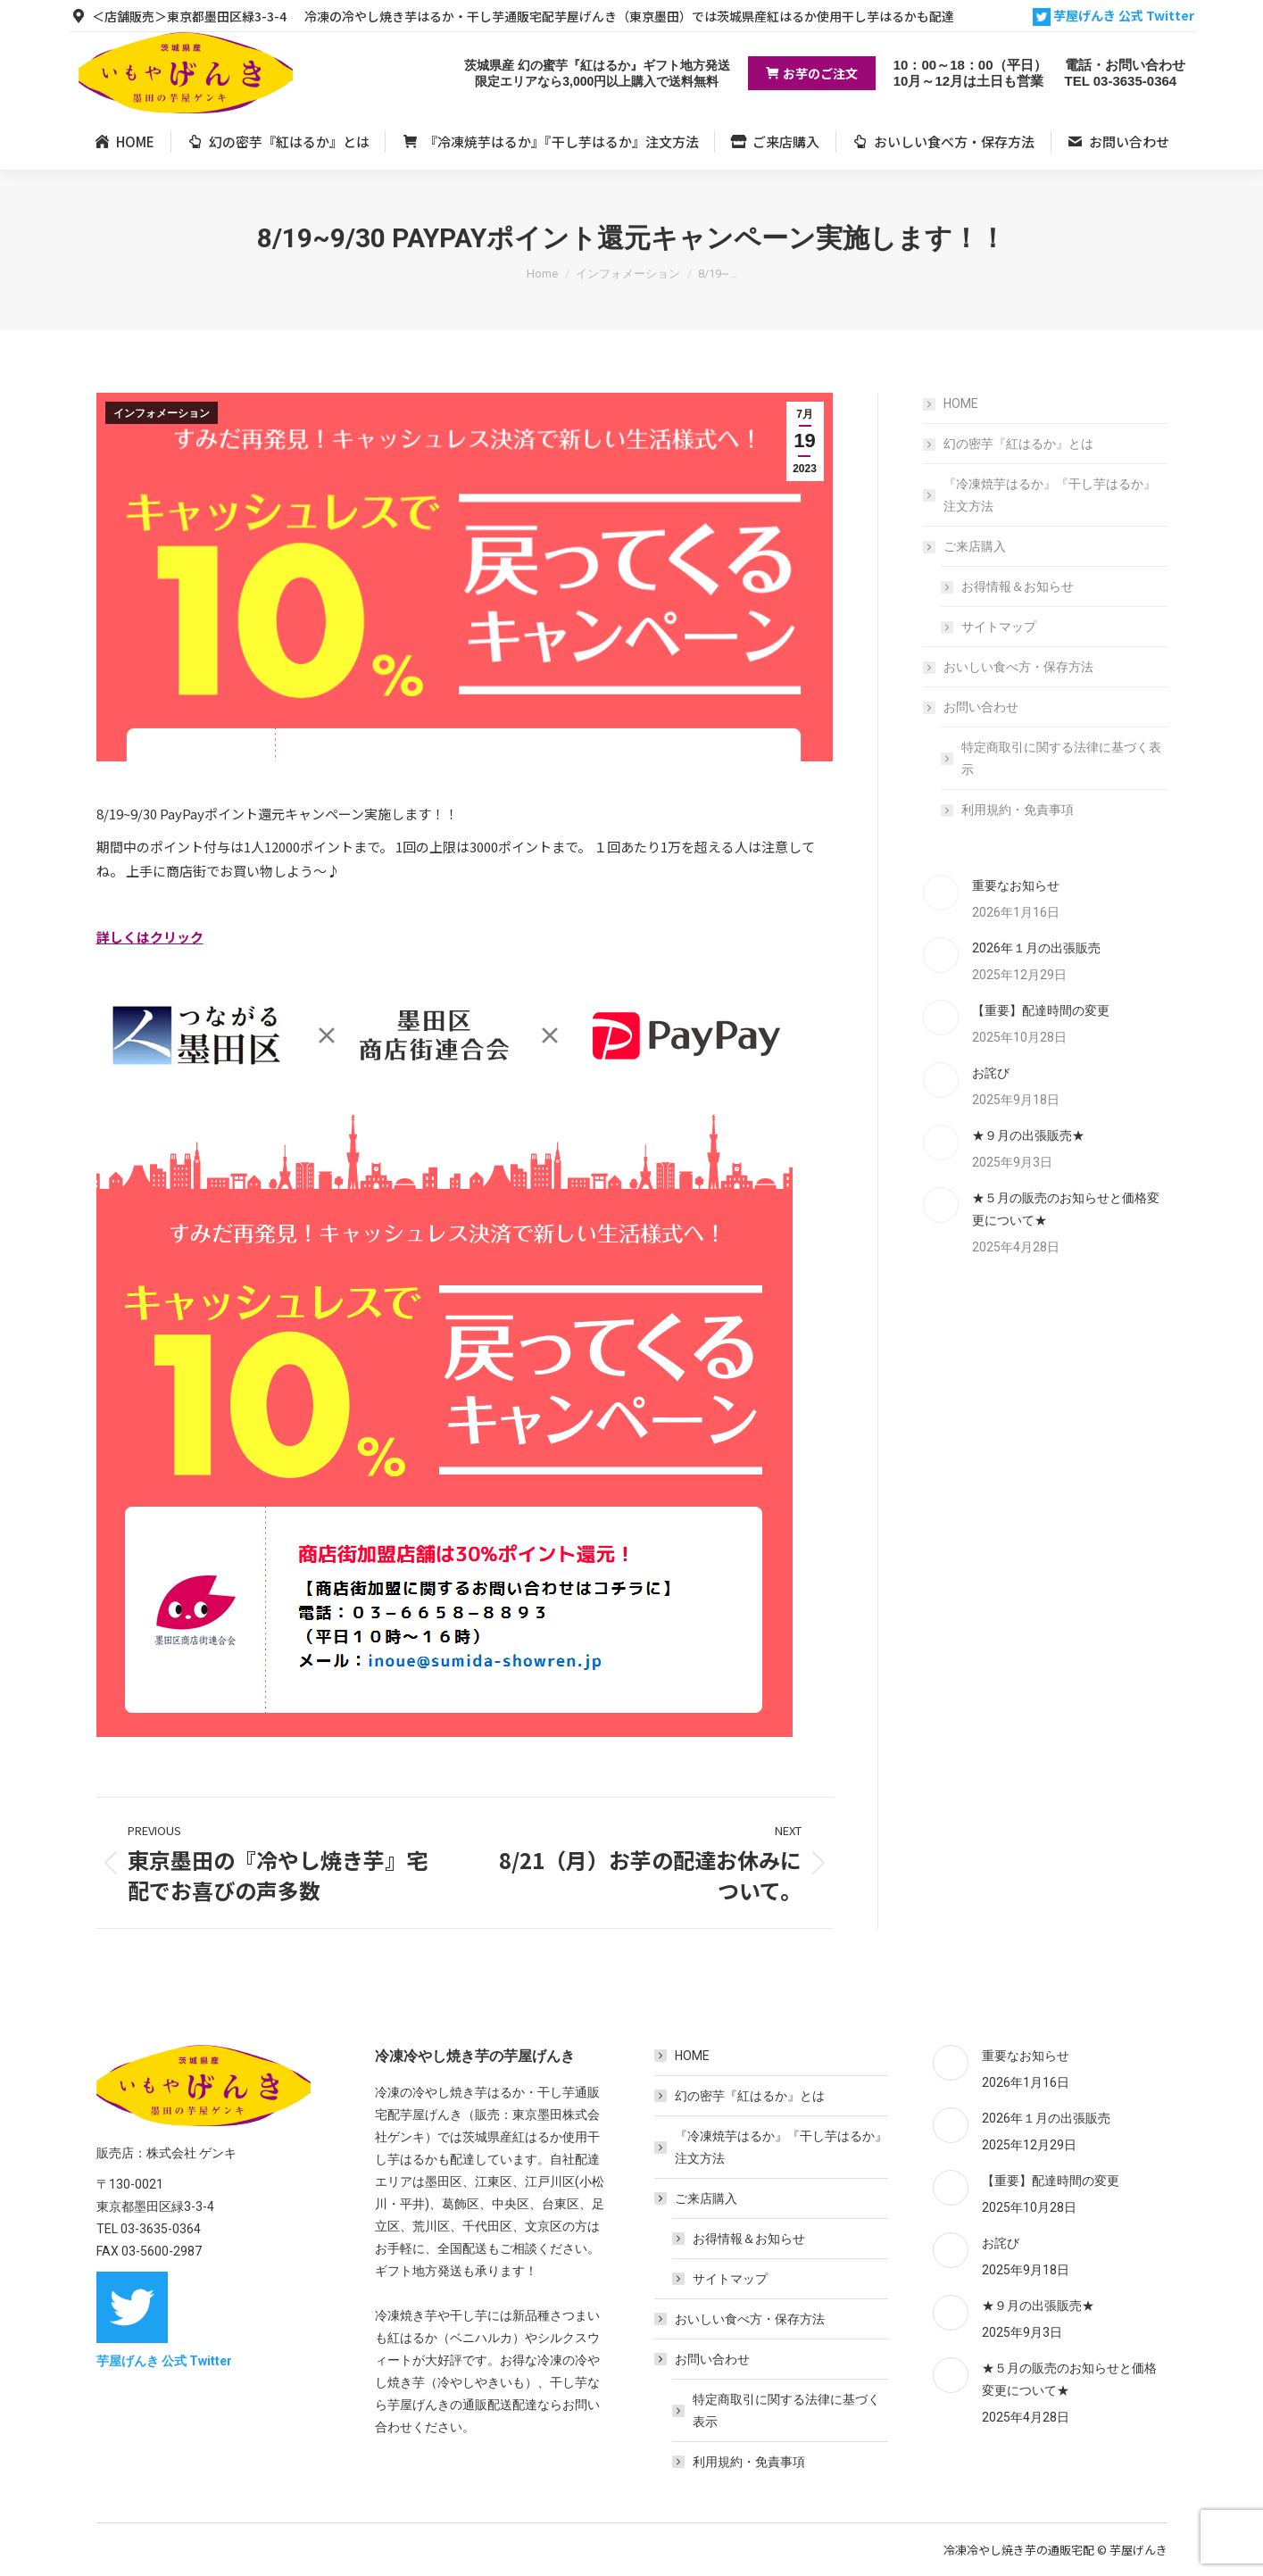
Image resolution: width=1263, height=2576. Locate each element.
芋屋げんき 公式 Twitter (1113, 15)
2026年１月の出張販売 (1036, 948)
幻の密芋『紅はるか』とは (1018, 443)
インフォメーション (161, 413)
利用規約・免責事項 (1017, 809)
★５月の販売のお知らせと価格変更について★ (1065, 1209)
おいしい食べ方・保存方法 (1018, 667)
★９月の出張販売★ (1028, 1135)
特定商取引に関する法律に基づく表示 (1061, 758)
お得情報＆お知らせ (1017, 586)
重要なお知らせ (1015, 885)
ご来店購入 (966, 546)
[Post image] (941, 892)
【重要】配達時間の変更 (1040, 1010)
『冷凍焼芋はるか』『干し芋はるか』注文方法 (1049, 495)
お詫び (991, 1073)
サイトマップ (998, 626)
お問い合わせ (972, 707)
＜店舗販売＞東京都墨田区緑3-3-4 (178, 16)
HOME (960, 403)
